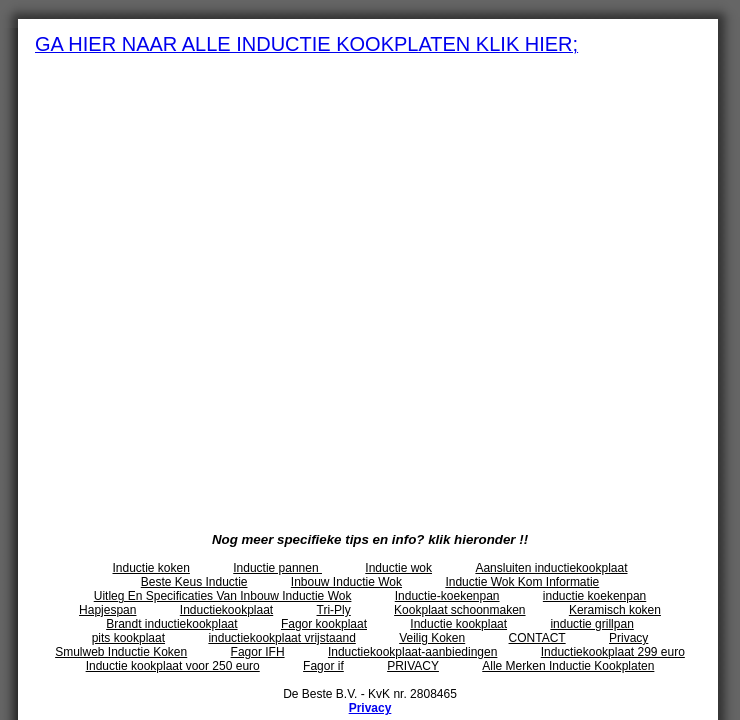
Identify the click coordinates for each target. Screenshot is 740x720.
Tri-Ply (334, 610)
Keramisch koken (615, 610)
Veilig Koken (432, 638)
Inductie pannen (277, 568)
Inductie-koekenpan (447, 596)
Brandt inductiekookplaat (171, 624)
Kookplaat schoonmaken (459, 610)
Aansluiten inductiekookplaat (551, 568)
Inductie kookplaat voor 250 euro (173, 666)
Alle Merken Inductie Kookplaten (568, 666)
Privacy (628, 638)
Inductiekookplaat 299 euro (613, 652)
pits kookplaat (128, 638)
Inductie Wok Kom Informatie (522, 582)
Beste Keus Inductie (194, 582)
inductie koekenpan (594, 596)
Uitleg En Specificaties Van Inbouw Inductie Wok (223, 596)
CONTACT (537, 638)
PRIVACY (413, 666)
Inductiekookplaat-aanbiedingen (412, 652)
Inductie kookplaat (458, 624)
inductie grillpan (591, 624)
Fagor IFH (258, 652)
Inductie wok (398, 568)
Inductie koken (151, 568)
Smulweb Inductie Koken (121, 652)
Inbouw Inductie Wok (346, 582)
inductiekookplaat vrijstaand (281, 638)
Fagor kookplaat (324, 624)
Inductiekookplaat (226, 610)
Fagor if (323, 666)
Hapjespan (107, 610)
